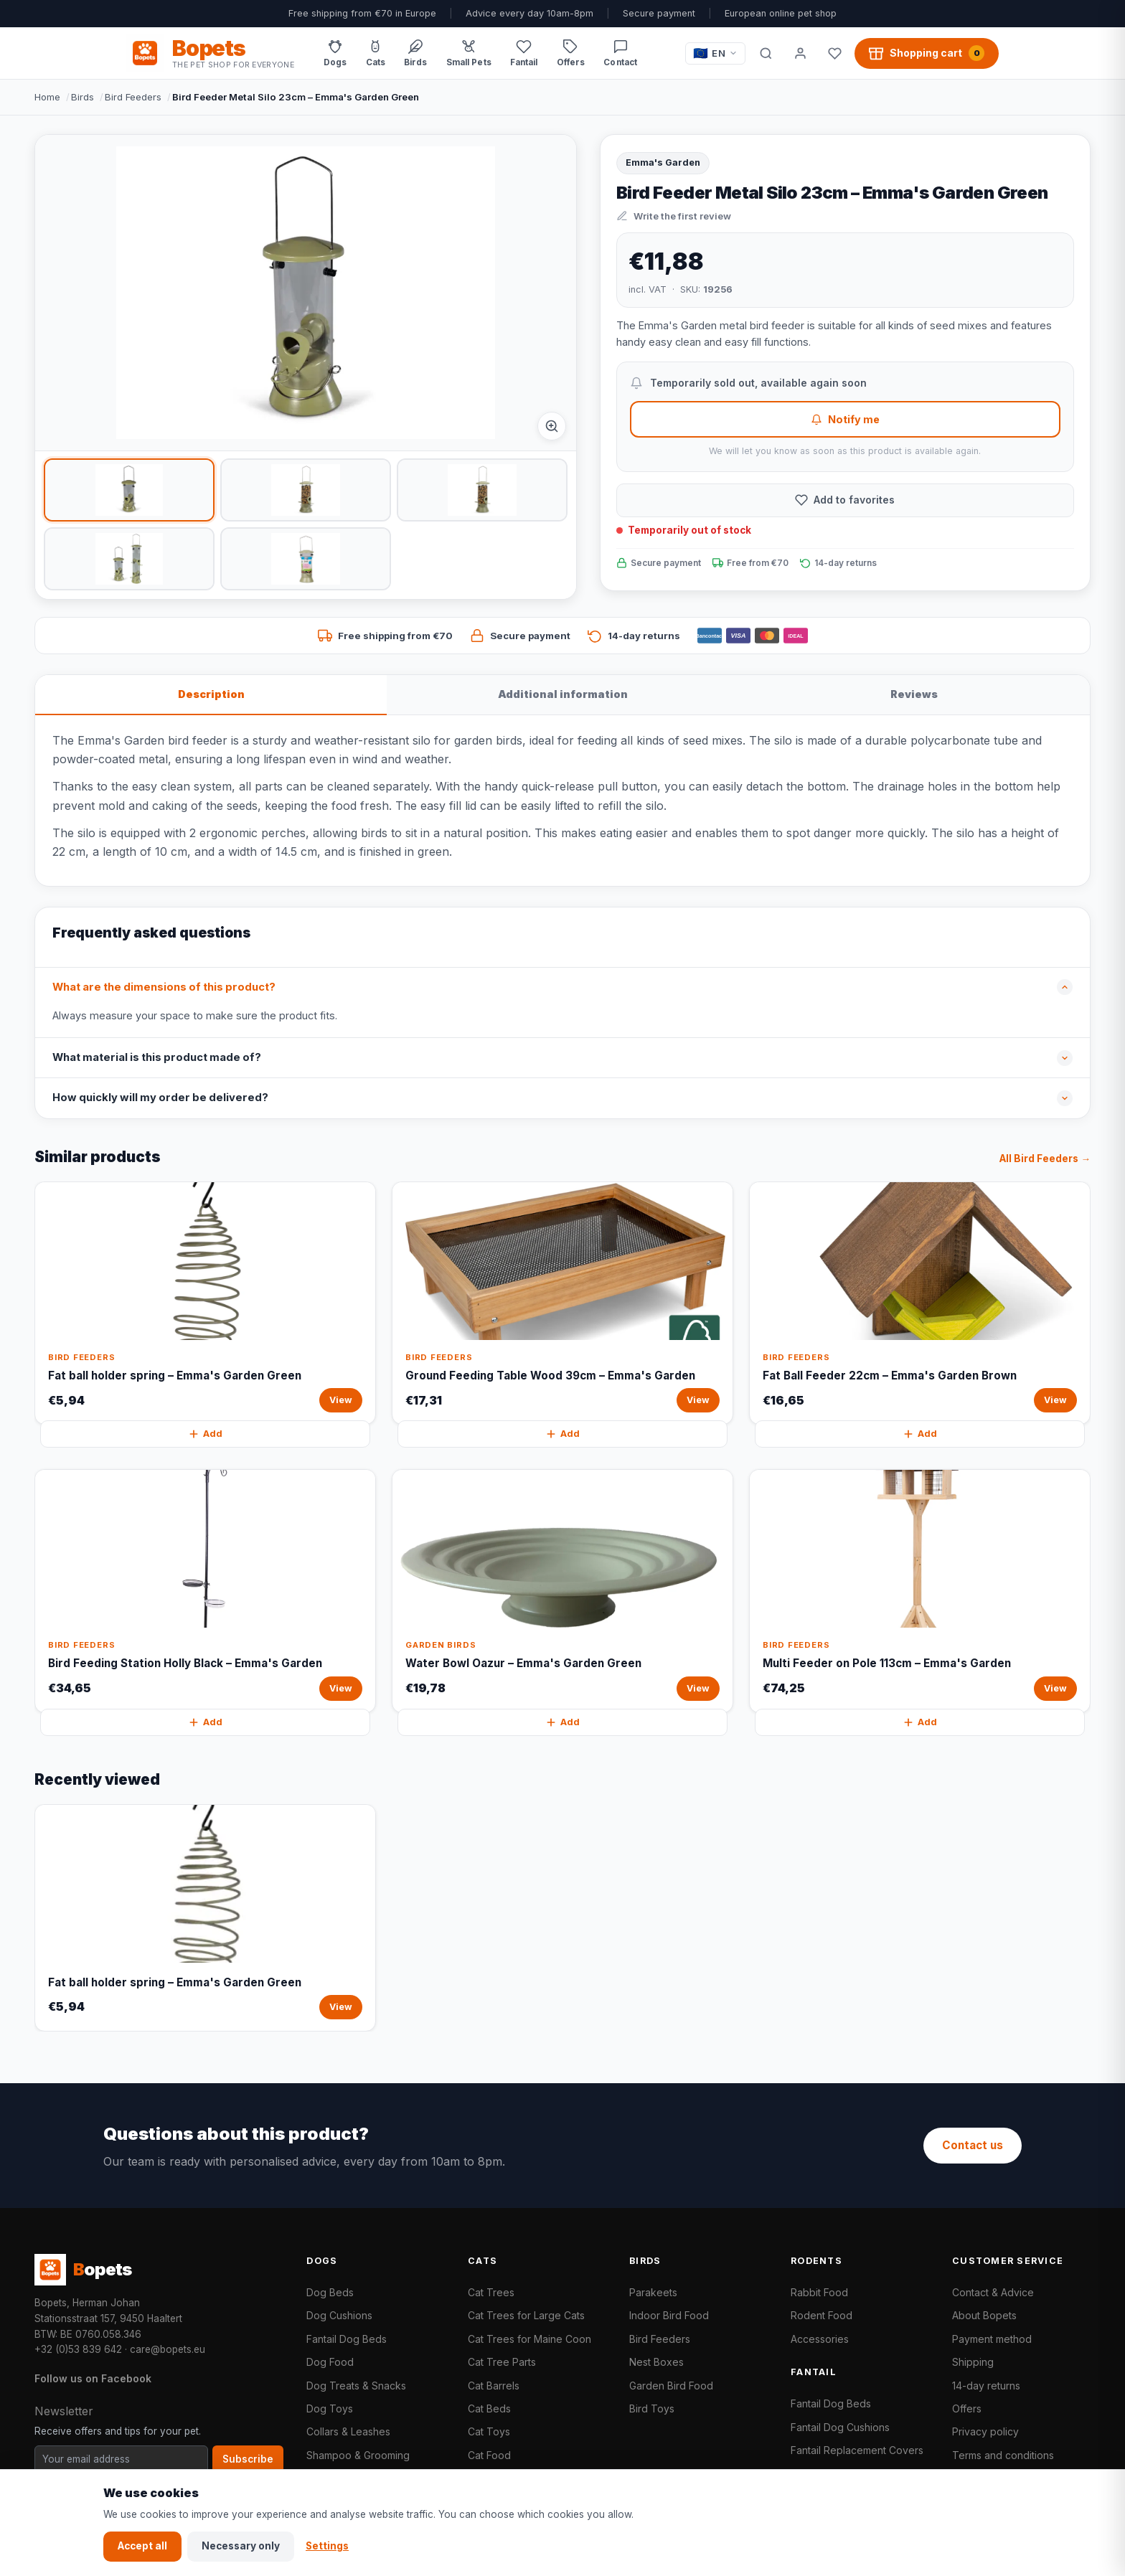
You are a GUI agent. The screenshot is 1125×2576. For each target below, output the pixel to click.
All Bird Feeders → (1045, 1158)
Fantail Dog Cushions (840, 2427)
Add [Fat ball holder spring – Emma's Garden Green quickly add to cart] (205, 1434)
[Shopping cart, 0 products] (927, 53)
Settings (327, 2546)
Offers (967, 2408)
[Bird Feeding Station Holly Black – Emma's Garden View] (205, 1590)
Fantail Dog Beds (346, 2339)
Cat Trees (491, 2292)
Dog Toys (329, 2408)
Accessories (820, 2339)
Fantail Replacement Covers (857, 2450)
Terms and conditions (1003, 2455)
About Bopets (984, 2315)
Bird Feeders (133, 97)
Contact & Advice (993, 2292)
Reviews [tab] (914, 694)
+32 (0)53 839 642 (78, 2349)
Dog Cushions (339, 2315)
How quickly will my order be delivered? (160, 1097)
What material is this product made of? (156, 1057)
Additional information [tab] (563, 694)
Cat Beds (489, 2408)
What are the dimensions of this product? (164, 987)
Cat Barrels (493, 2385)
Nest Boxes (656, 2362)
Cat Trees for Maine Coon (529, 2339)
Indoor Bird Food (669, 2315)
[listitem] (129, 490)
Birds (82, 97)
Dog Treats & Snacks (356, 2385)
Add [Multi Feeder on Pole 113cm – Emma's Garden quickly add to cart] (920, 1722)
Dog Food (330, 2362)
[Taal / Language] (715, 53)
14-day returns (986, 2385)
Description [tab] (211, 694)
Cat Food (489, 2455)
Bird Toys (651, 2408)
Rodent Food (821, 2315)
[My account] (800, 53)
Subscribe (247, 2459)
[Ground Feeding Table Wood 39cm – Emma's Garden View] (562, 1303)
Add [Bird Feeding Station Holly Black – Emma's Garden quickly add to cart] (205, 1722)
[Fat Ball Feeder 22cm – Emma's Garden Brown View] (920, 1303)
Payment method (992, 2339)
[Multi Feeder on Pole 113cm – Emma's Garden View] (920, 1590)
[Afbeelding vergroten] (551, 426)
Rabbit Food (819, 2292)
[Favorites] (834, 53)
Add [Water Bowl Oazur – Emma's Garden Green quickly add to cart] (562, 1722)
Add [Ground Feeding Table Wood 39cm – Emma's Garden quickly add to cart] (562, 1434)
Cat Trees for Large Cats (526, 2315)
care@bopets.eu (167, 2349)
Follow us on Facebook (92, 2378)
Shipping (973, 2362)
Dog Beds (330, 2292)
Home (47, 97)
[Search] (765, 53)
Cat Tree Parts (502, 2362)
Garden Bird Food (671, 2385)
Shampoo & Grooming (358, 2455)
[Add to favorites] (845, 500)
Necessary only (241, 2546)
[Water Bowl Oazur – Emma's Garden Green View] (562, 1590)
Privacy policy (985, 2431)
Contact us (972, 2145)
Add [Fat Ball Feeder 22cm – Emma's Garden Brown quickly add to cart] (920, 1434)
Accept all (142, 2546)
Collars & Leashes (348, 2431)
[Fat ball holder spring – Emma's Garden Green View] (205, 1303)
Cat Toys (489, 2431)
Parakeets (653, 2292)
